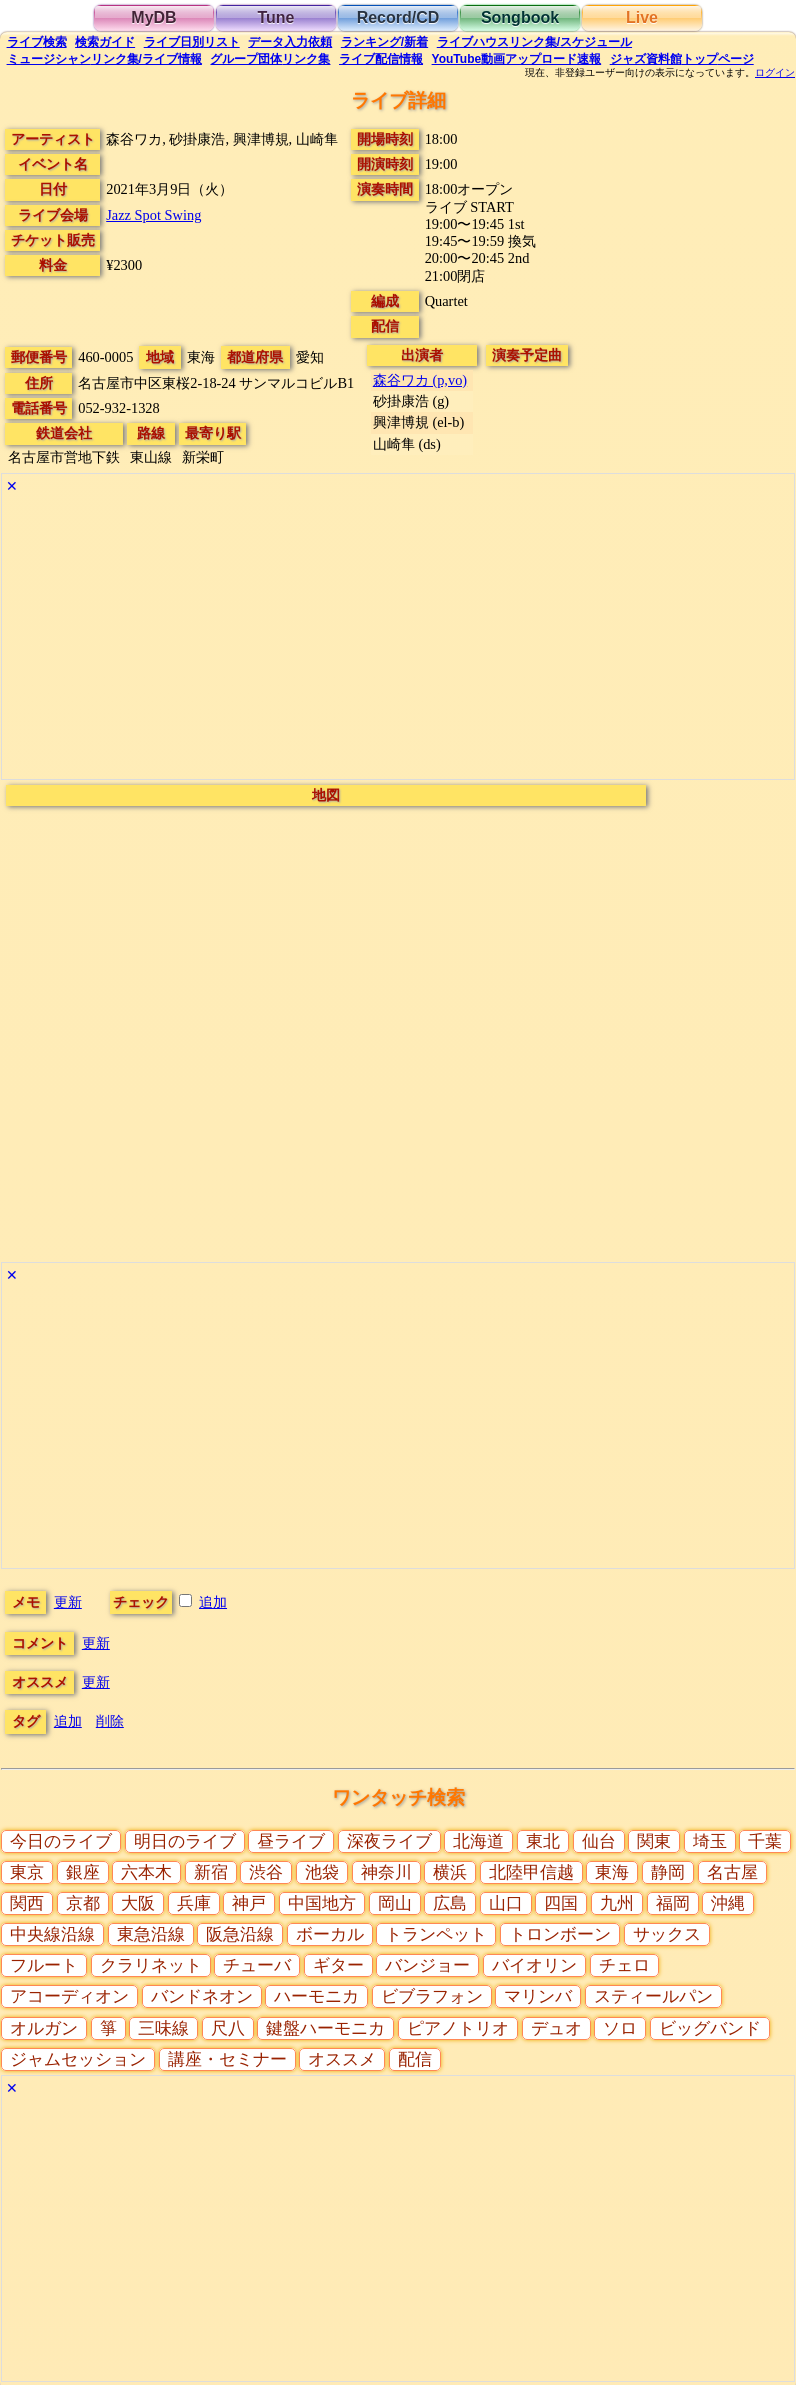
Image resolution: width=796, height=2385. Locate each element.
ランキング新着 (384, 42)
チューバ (257, 1965)
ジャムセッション (78, 2059)
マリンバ (538, 1996)
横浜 (450, 1872)
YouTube (517, 59)
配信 (381, 59)
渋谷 (266, 1872)
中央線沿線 (52, 1934)
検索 (37, 42)
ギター (338, 1965)
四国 (561, 1903)
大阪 (138, 1903)
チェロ (624, 1965)
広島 (450, 1903)
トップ (682, 59)
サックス (667, 1934)
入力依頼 (290, 42)
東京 (27, 1872)
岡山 (395, 1903)
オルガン (44, 2028)
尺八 (228, 2028)
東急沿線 (151, 1934)
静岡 (668, 1872)
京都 (83, 1903)
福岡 (673, 1903)
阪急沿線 (240, 1934)
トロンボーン (560, 1934)
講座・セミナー (227, 2059)
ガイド (105, 42)
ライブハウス (534, 42)
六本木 (146, 1872)
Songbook (520, 17)
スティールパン (653, 1996)
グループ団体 (270, 59)
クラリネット (151, 1965)
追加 (213, 1602)
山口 (506, 1903)
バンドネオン (202, 1996)
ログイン (775, 73)
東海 (612, 1872)
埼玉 (710, 1841)
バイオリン (534, 1965)
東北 (543, 1841)
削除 (110, 1721)
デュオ (556, 2028)
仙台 (599, 1841)
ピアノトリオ (458, 2028)
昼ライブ (291, 1841)
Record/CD (398, 17)
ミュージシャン (104, 59)
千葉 (765, 1841)
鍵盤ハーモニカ (325, 2028)
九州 (617, 1903)
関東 (654, 1841)
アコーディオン (69, 1996)
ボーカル (330, 1934)
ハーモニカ (316, 1996)
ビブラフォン (432, 1996)
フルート (44, 1965)
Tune (275, 17)
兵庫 (194, 1903)
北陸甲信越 (531, 1872)
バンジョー (427, 1965)
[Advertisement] (398, 639)
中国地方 (322, 1903)
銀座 (83, 1872)
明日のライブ (185, 1841)
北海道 (478, 1841)
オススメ (342, 2059)
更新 (68, 1602)
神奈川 (386, 1872)
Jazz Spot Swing (153, 215)
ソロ (620, 2028)
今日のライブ (61, 1841)
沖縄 (728, 1903)
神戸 (249, 1903)
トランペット (436, 1934)
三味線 (163, 2028)
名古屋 (732, 1872)
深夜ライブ (389, 1841)
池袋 (322, 1872)
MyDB (153, 17)
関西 (27, 1903)
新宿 (211, 1872)
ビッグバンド (710, 2028)
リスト (192, 42)
